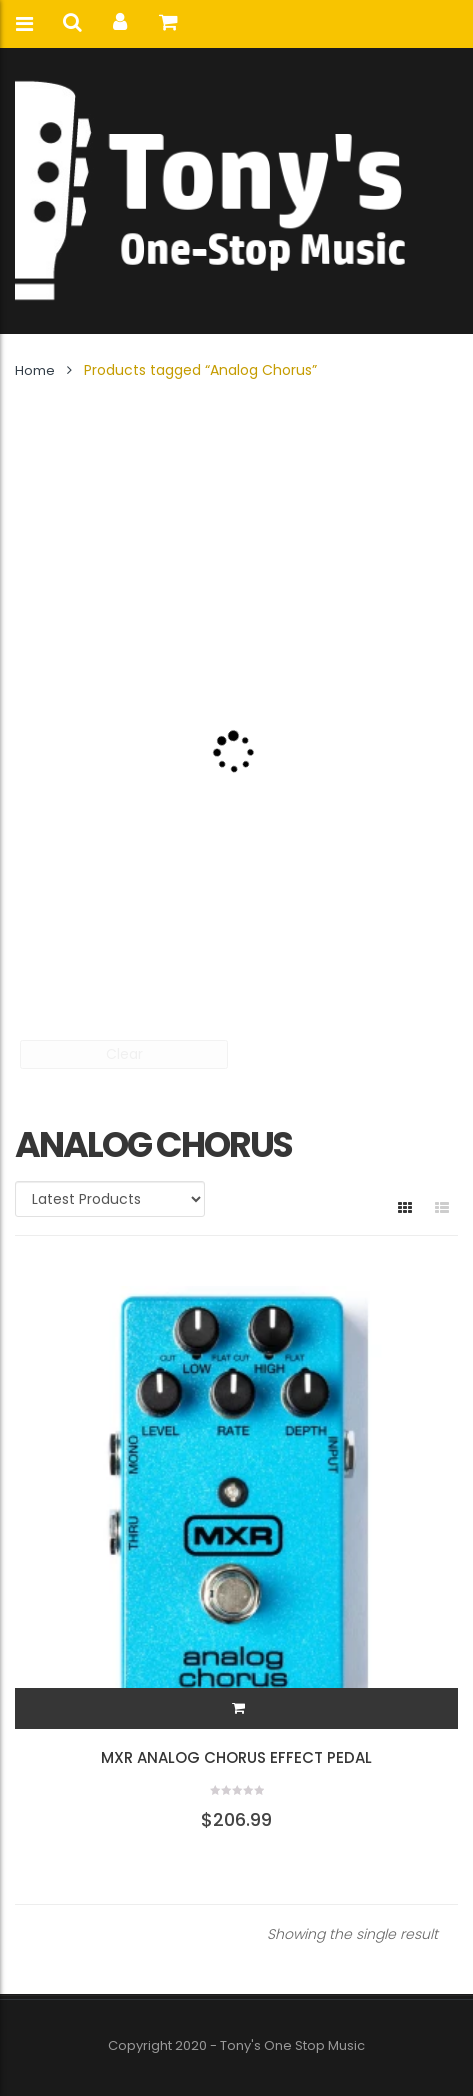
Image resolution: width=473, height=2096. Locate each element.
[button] (239, 1708)
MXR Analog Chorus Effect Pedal (236, 1757)
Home (35, 370)
